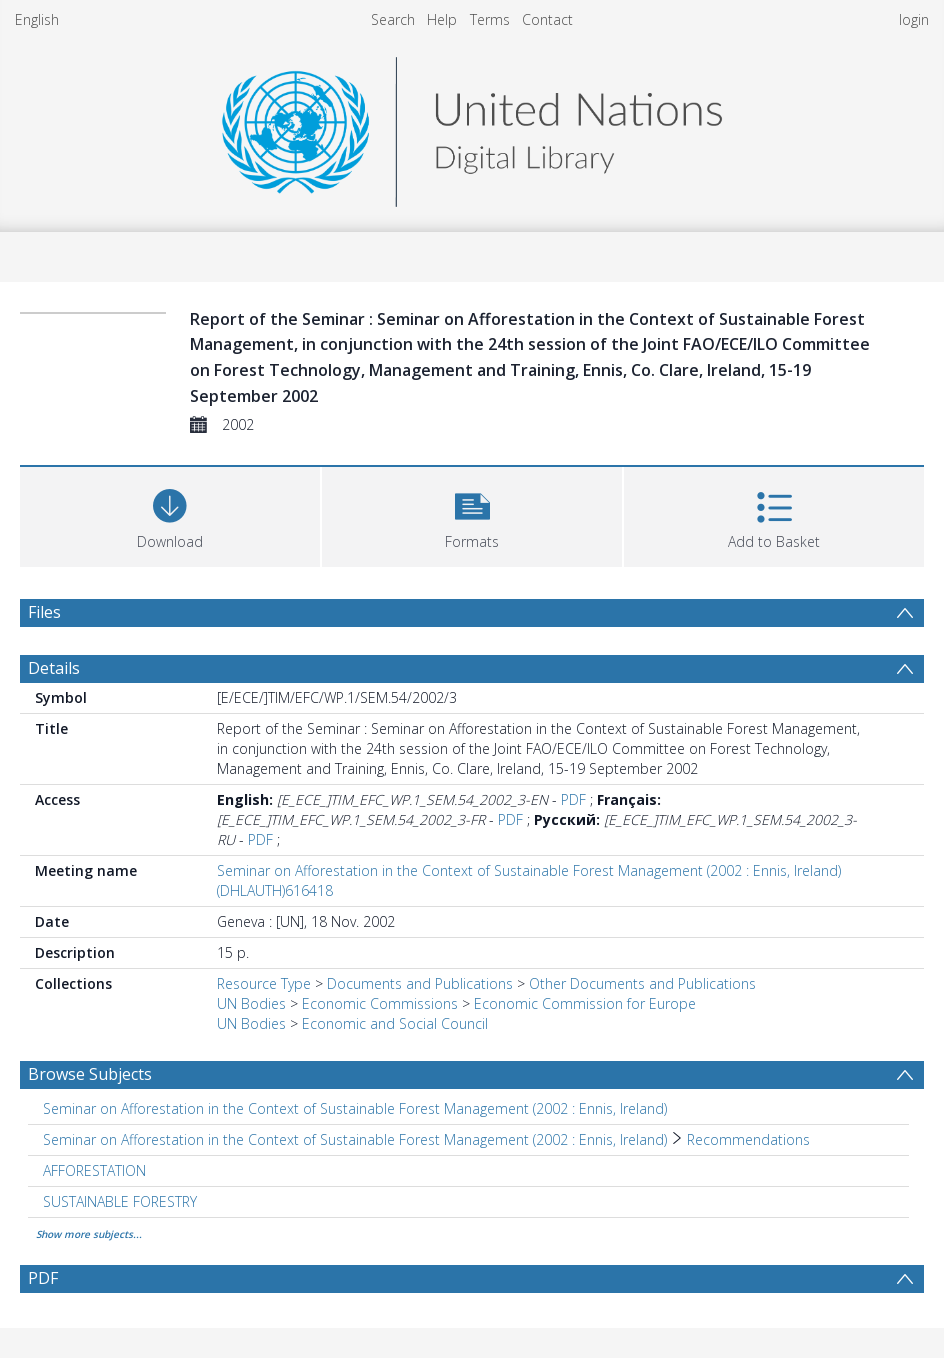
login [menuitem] (914, 19)
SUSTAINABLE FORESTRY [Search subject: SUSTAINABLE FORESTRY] (120, 1201)
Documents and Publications (420, 983)
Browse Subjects (90, 1074)
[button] (472, 514)
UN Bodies (251, 1003)
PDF (573, 799)
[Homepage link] (472, 126)
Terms (490, 19)
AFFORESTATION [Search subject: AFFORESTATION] (94, 1170)
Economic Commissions (380, 1003)
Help (442, 19)
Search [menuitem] (393, 19)
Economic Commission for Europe (585, 1003)
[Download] (170, 514)
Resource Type (264, 983)
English (37, 19)
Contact (547, 19)
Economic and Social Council (395, 1023)
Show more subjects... (89, 1234)
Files (44, 612)
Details (54, 668)
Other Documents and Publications (642, 983)
